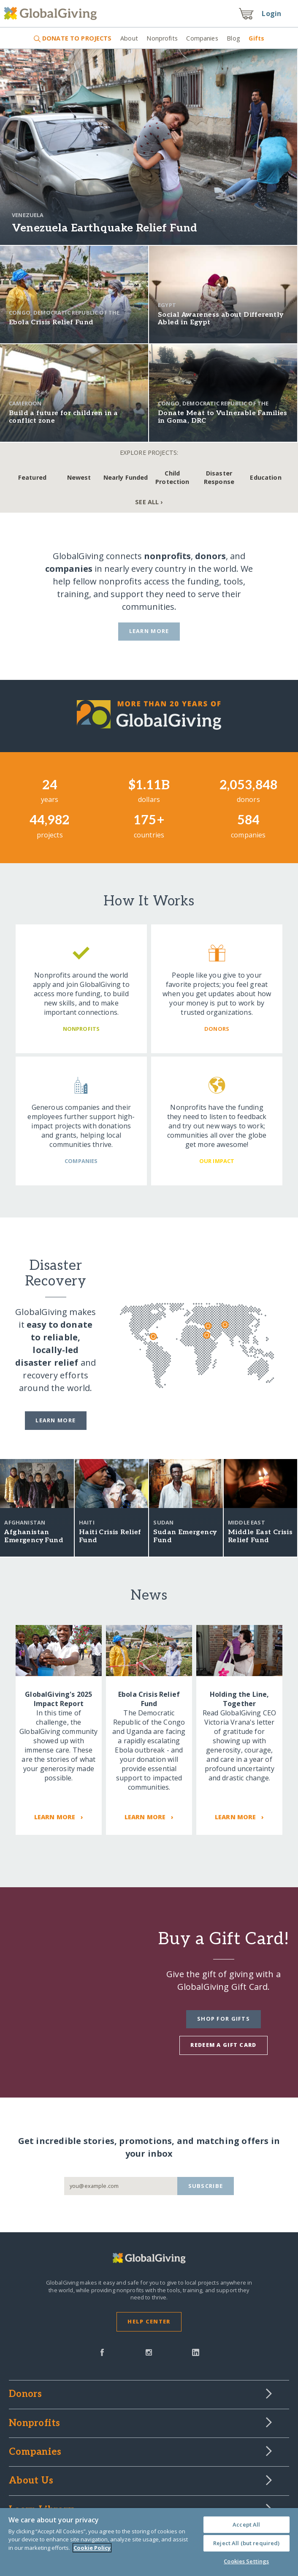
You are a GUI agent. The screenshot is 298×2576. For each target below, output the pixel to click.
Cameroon (25, 403)
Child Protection (172, 477)
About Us (31, 2480)
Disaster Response (219, 477)
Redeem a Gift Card (223, 2045)
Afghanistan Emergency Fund (33, 1536)
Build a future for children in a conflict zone (63, 417)
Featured (32, 477)
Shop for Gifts (223, 2018)
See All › (149, 502)
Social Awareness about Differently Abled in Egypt (221, 318)
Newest (79, 477)
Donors (25, 2394)
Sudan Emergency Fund (185, 1536)
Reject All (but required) (246, 2543)
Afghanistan (24, 1522)
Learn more (55, 1420)
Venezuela (27, 215)
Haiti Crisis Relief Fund (110, 1536)
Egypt (167, 305)
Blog (233, 38)
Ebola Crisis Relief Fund (51, 322)
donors (210, 556)
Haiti (87, 1522)
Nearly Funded (125, 477)
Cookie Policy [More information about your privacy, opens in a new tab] (92, 2548)
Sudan (163, 1522)
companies (68, 568)
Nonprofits (161, 38)
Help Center (148, 2321)
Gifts (256, 38)
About (129, 38)
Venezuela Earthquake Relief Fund (104, 228)
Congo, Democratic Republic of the (64, 312)
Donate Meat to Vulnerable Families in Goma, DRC (222, 417)
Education (265, 477)
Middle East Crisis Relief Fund (260, 1536)
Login (271, 13)
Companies (202, 38)
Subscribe (205, 2186)
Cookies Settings (246, 2561)
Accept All (246, 2524)
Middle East (246, 1522)
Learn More (149, 631)
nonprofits (167, 556)
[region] (149, 2542)
